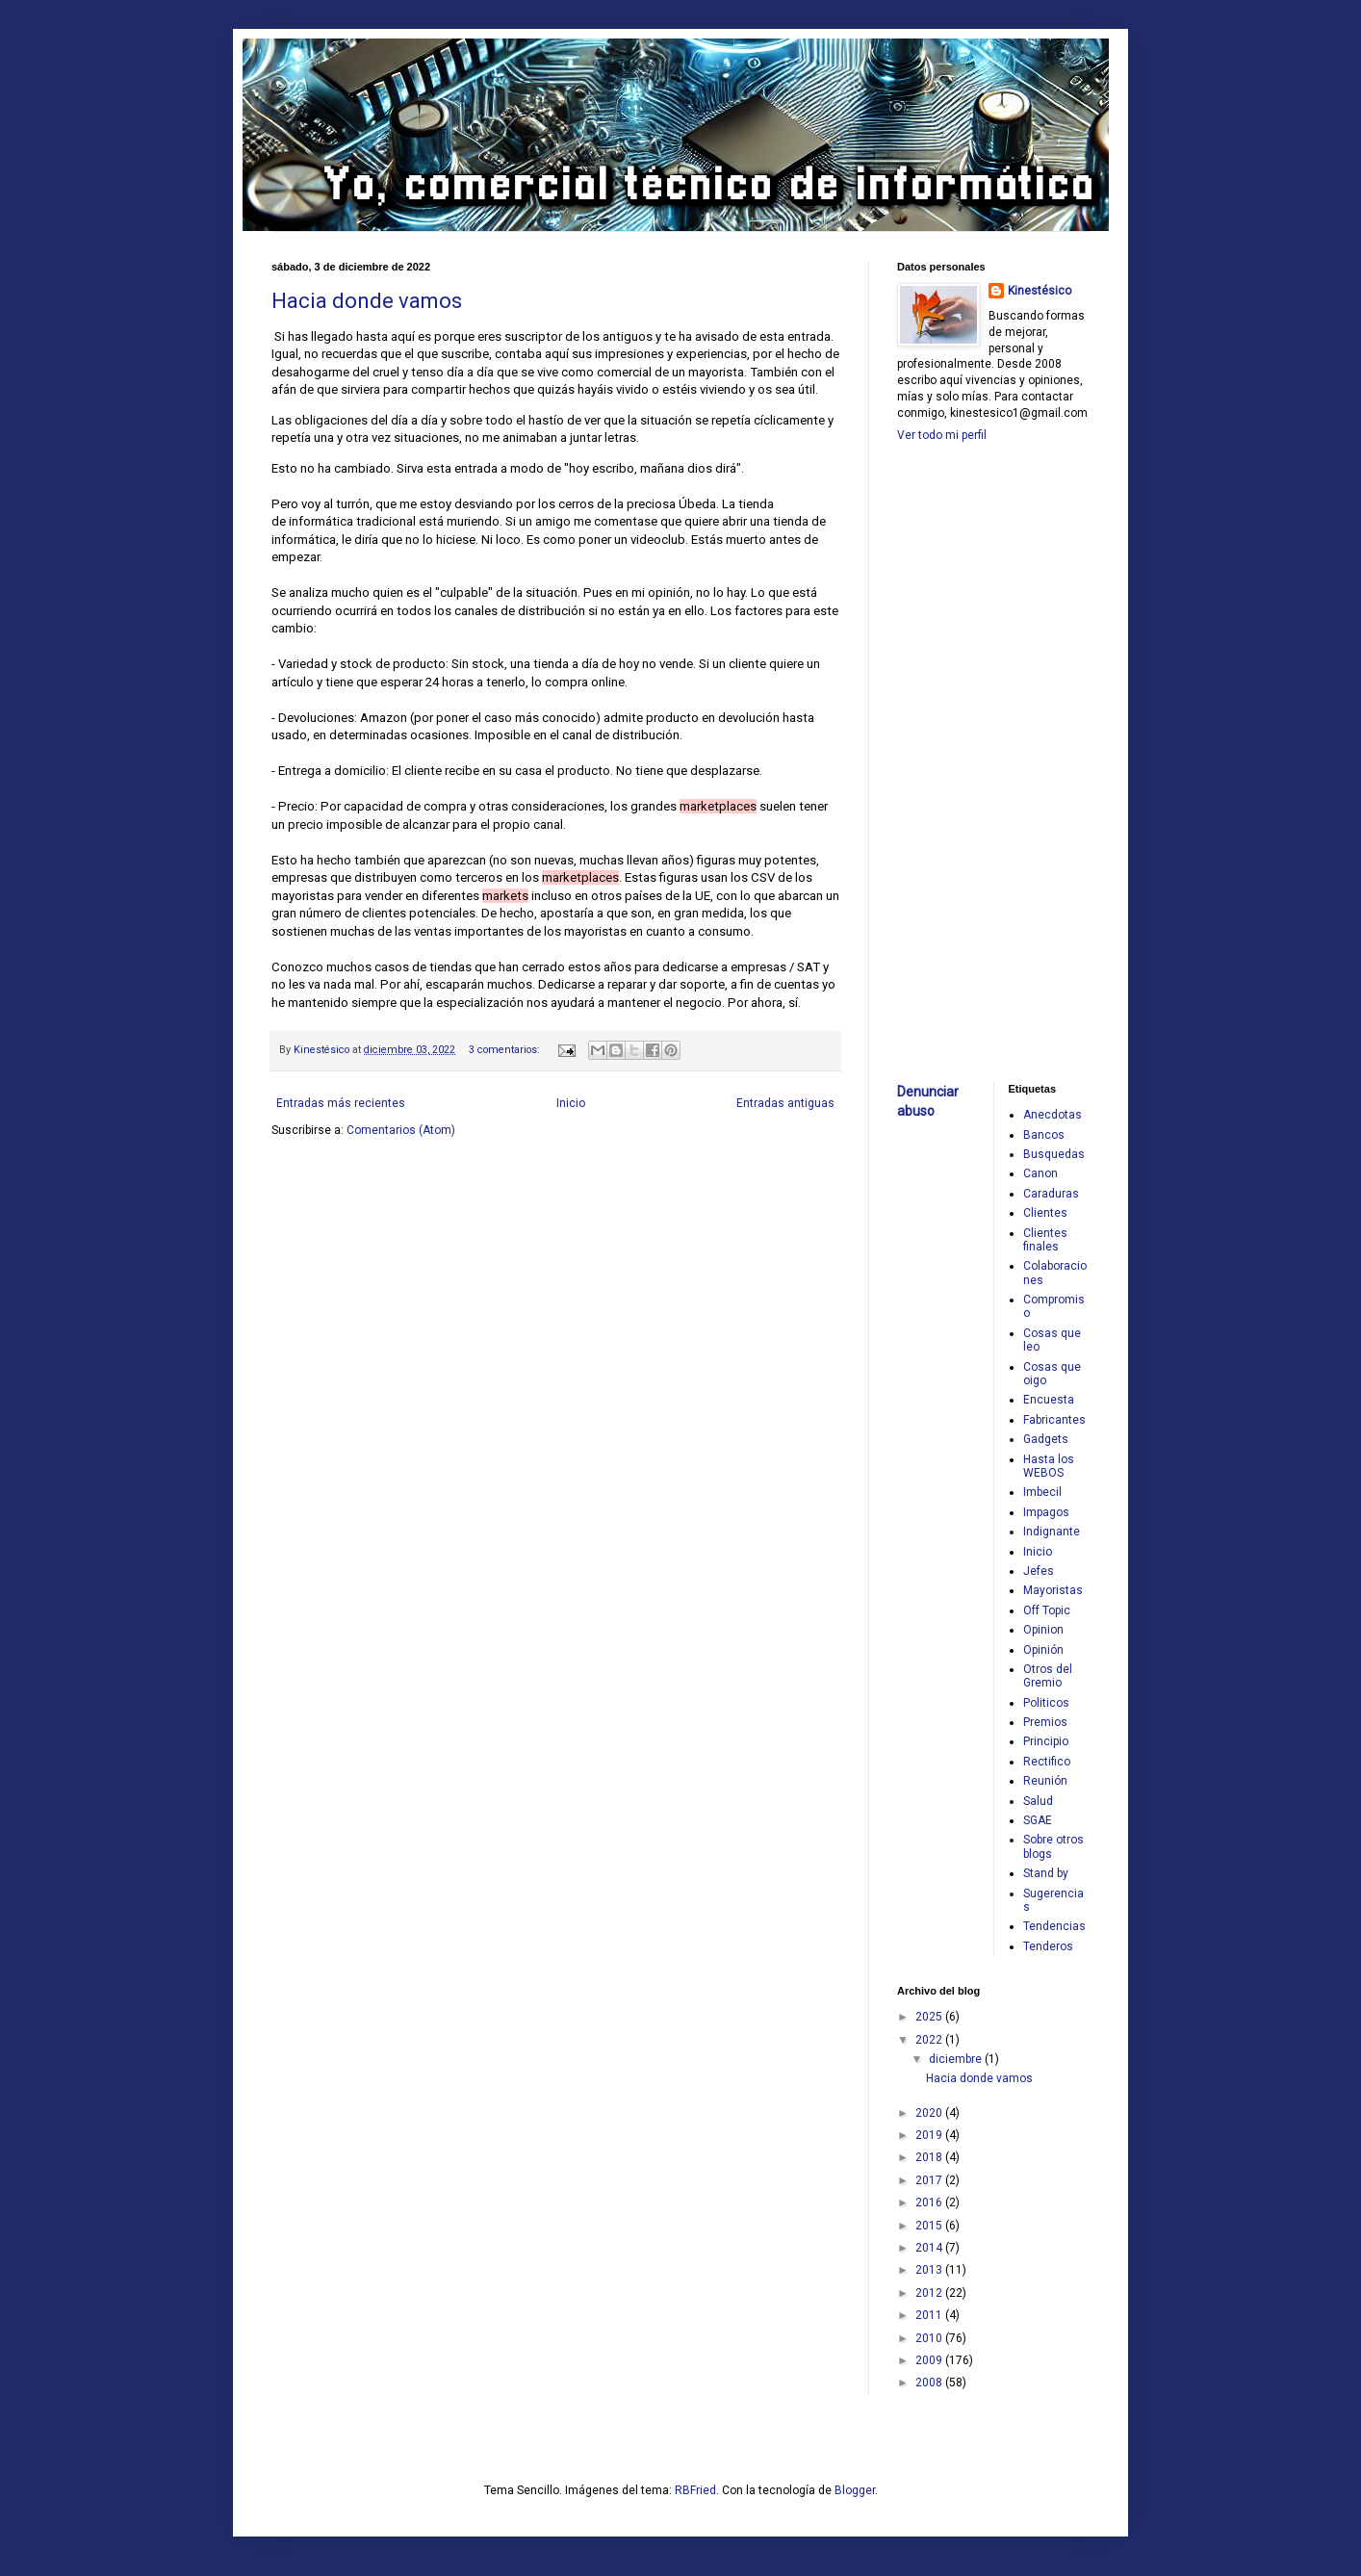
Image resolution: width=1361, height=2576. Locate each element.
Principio (1045, 1741)
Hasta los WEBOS (1048, 1466)
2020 (930, 2113)
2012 (930, 2293)
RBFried (695, 2490)
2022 (930, 2040)
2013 (930, 2270)
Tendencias (1054, 1926)
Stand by (1045, 1873)
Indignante (1051, 1531)
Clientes (1045, 1213)
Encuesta (1048, 1399)
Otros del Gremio (1047, 1675)
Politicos (1046, 1703)
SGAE (1037, 1820)
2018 (930, 2157)
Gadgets (1045, 1439)
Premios (1045, 1722)
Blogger (855, 2490)
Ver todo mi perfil (942, 435)
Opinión (1043, 1650)
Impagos (1046, 1512)
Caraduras (1051, 1193)
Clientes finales (1045, 1239)
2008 (930, 2382)
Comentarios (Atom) (401, 1130)
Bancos (1044, 1135)
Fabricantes (1054, 1420)
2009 (930, 2360)
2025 (930, 2016)
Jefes (1038, 1571)
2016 (930, 2202)
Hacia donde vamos (366, 301)
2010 (930, 2338)
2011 (930, 2315)
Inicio (570, 1103)
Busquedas (1054, 1154)
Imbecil (1042, 1492)
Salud (1038, 1801)
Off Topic (1046, 1610)
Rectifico (1046, 1761)
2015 (930, 2225)
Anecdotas (1052, 1114)
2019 (930, 2135)
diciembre (957, 2059)
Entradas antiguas (785, 1103)
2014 (930, 2247)
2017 (930, 2180)
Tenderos (1048, 1946)
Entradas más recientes (340, 1103)
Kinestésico (1039, 290)
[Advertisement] (955, 760)
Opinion (1043, 1629)
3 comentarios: (506, 1049)
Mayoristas (1053, 1590)
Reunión (1045, 1781)
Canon (1040, 1173)
